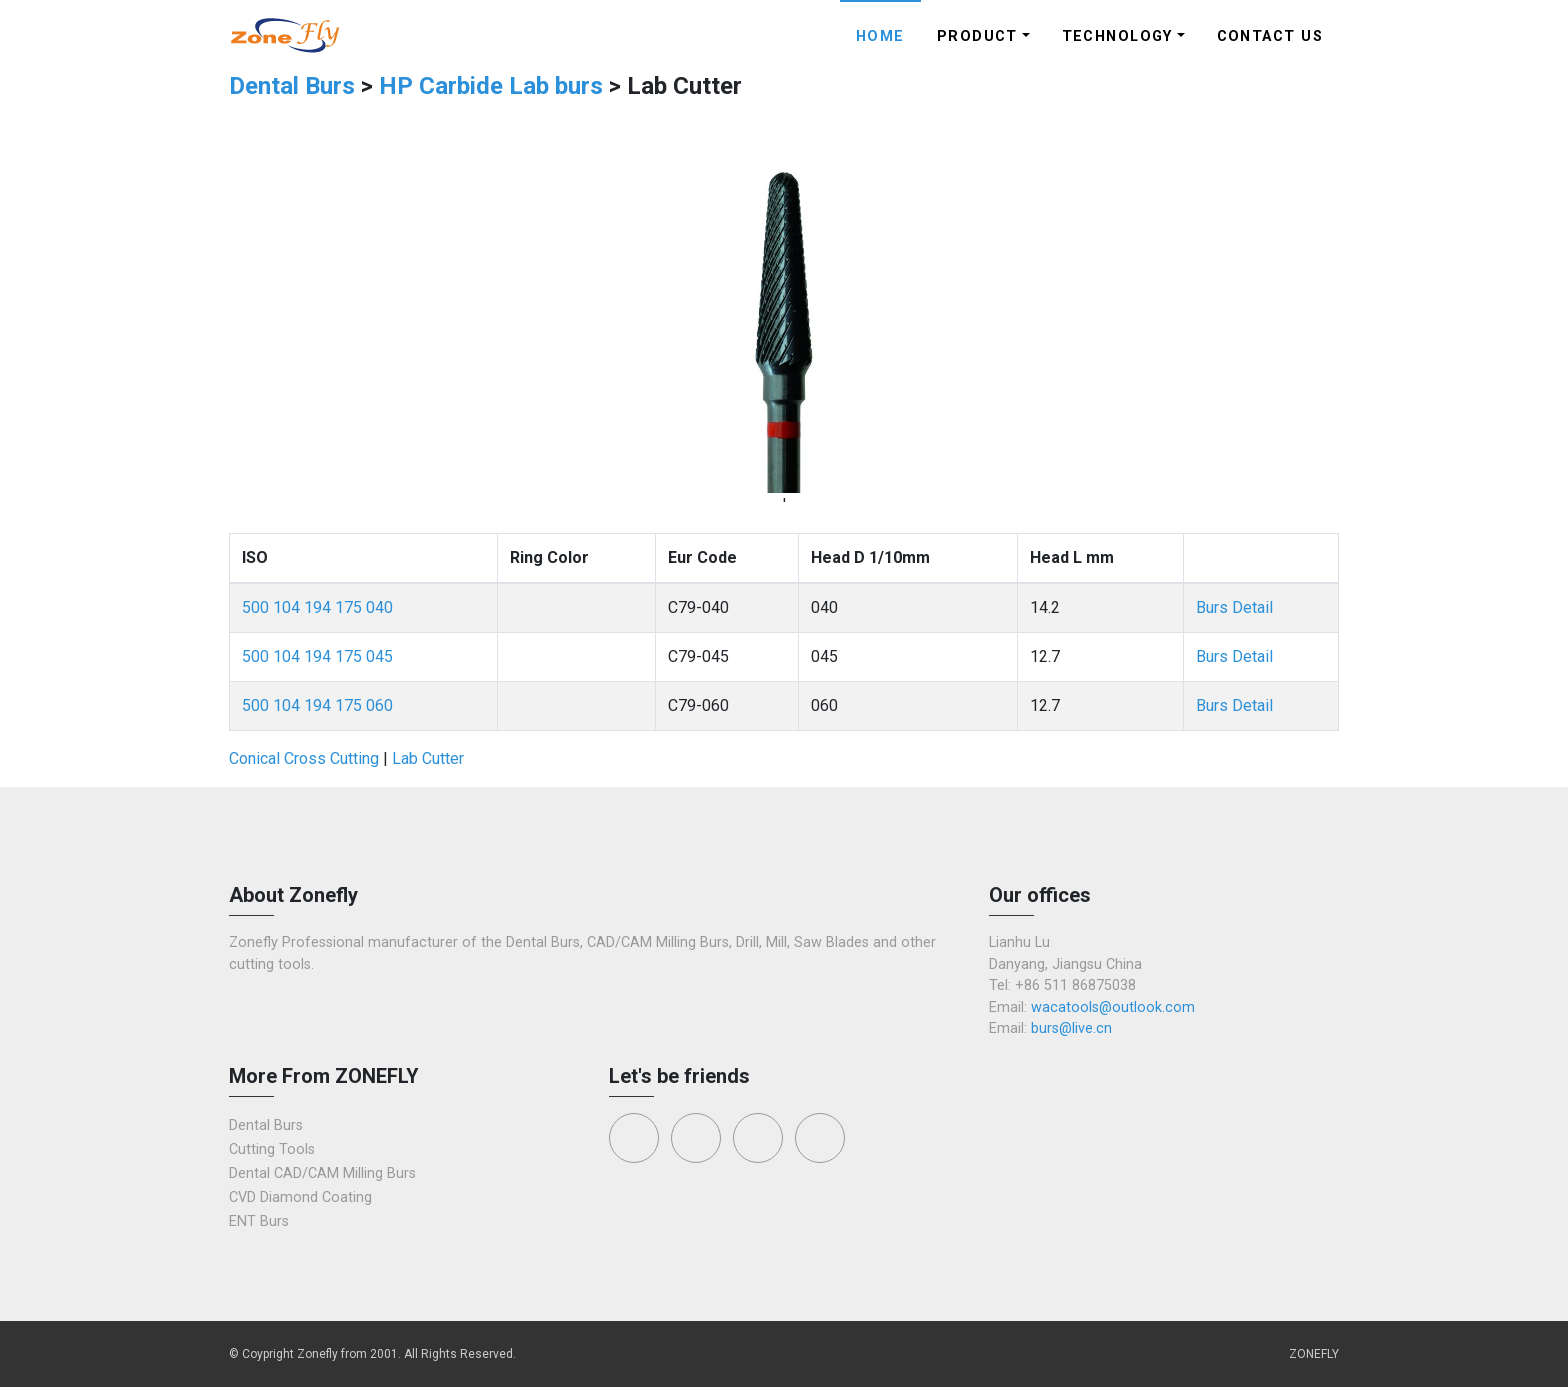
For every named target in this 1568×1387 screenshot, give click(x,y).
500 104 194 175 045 (317, 656)
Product (977, 36)
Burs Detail (1234, 607)
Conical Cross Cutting (304, 758)
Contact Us (1270, 36)
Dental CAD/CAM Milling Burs (322, 1173)
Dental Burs (295, 86)
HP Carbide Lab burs (491, 86)
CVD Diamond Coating (300, 1197)
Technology (1117, 36)
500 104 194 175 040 (317, 607)
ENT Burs (259, 1221)
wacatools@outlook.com (1113, 1007)
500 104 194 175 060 (317, 705)
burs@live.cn (1071, 1028)
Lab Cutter (428, 758)
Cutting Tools (272, 1149)
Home (880, 36)
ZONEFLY (1314, 1354)
